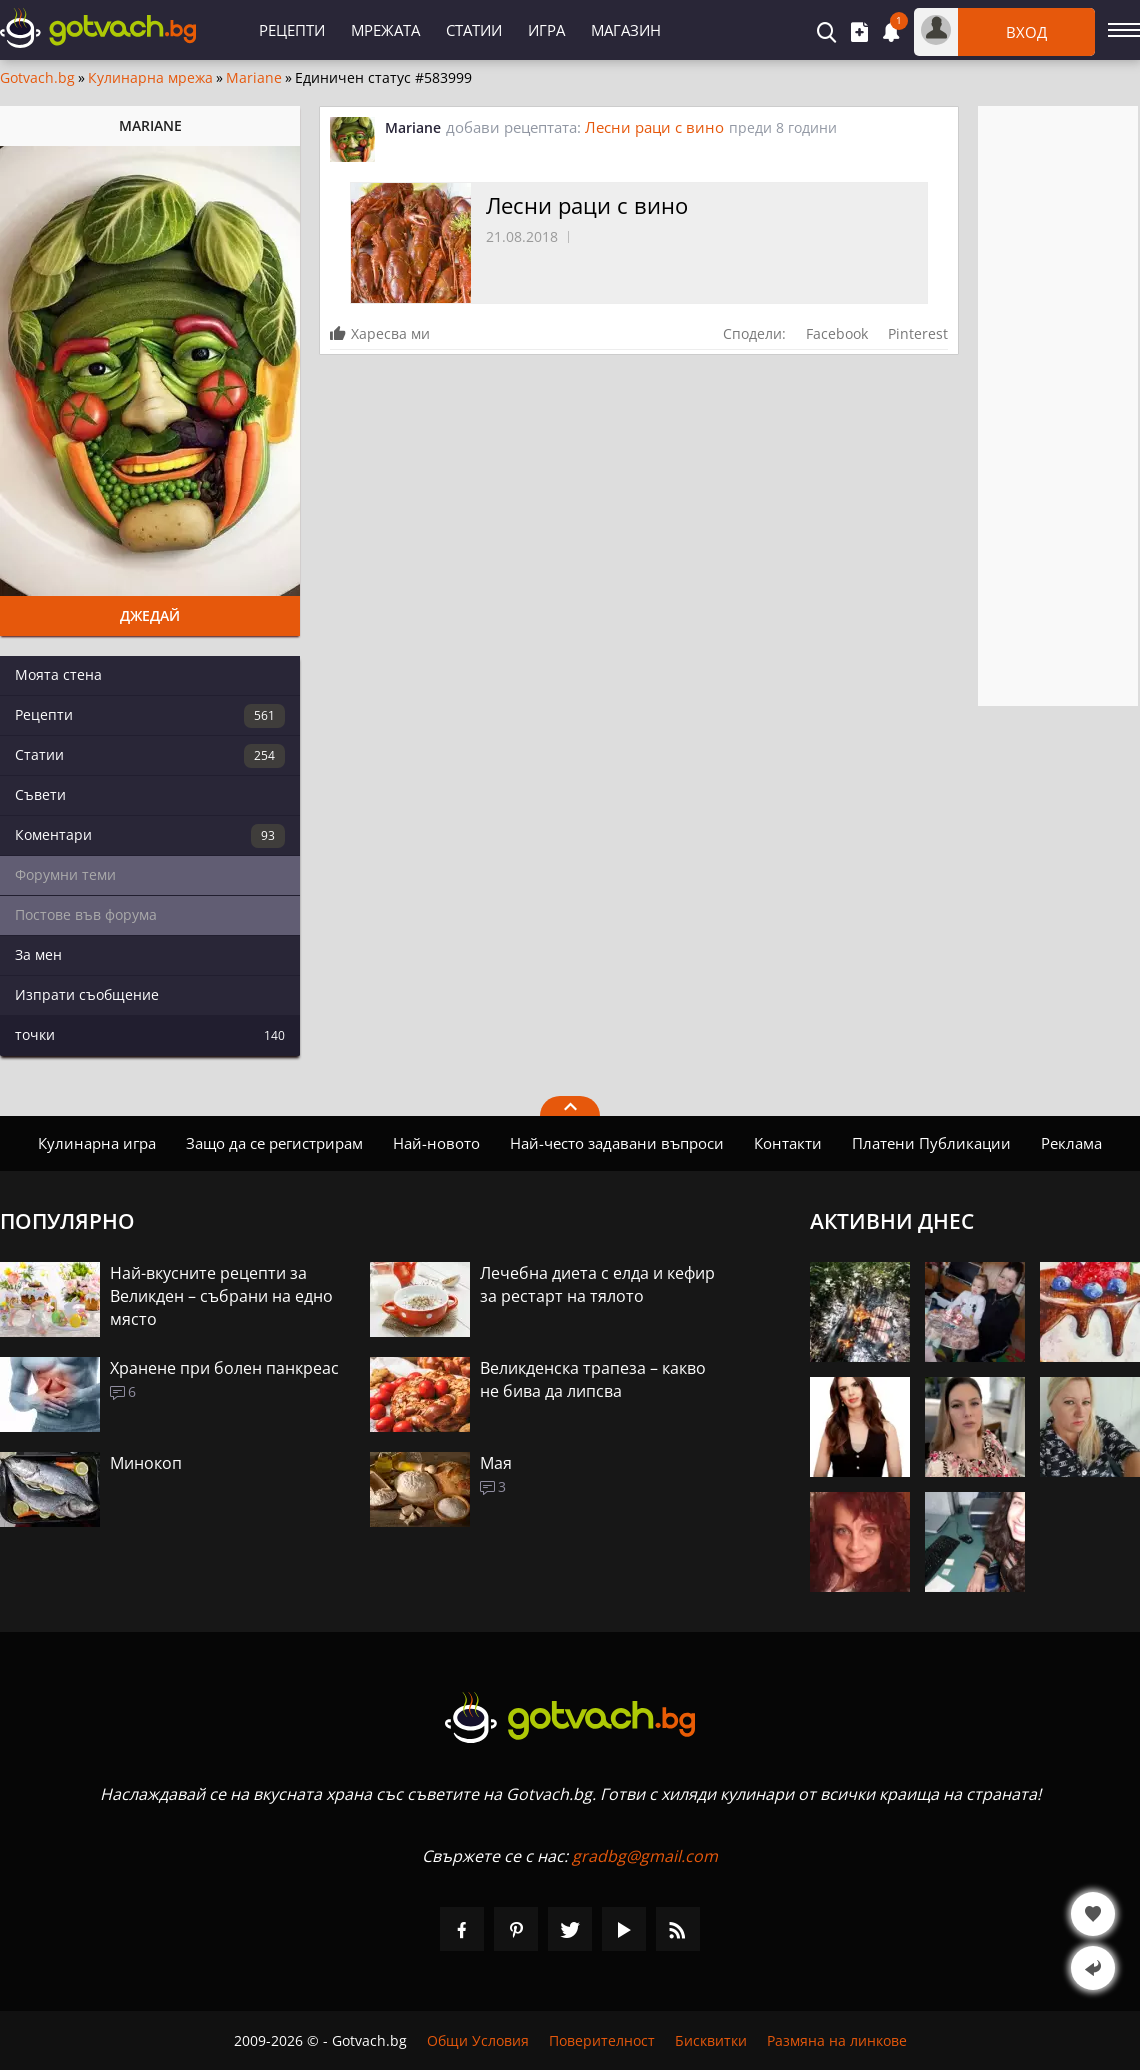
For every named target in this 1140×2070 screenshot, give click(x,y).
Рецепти (292, 30)
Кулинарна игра (97, 1143)
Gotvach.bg (37, 78)
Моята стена (58, 674)
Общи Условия (478, 2040)
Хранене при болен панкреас (224, 1368)
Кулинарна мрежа (150, 78)
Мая (496, 1463)
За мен (38, 954)
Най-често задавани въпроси (617, 1143)
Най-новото (436, 1143)
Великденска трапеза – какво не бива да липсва (593, 1379)
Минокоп (146, 1463)
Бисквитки (711, 2040)
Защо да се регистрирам (274, 1143)
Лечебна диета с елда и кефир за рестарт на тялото (597, 1284)
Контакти (788, 1143)
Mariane (254, 78)
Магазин (626, 30)
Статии (474, 30)
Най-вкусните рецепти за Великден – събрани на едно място (221, 1296)
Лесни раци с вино (654, 127)
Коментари (150, 836)
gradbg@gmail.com (645, 1856)
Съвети (40, 794)
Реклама (1071, 1143)
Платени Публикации (931, 1143)
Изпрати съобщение (87, 994)
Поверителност (602, 2040)
